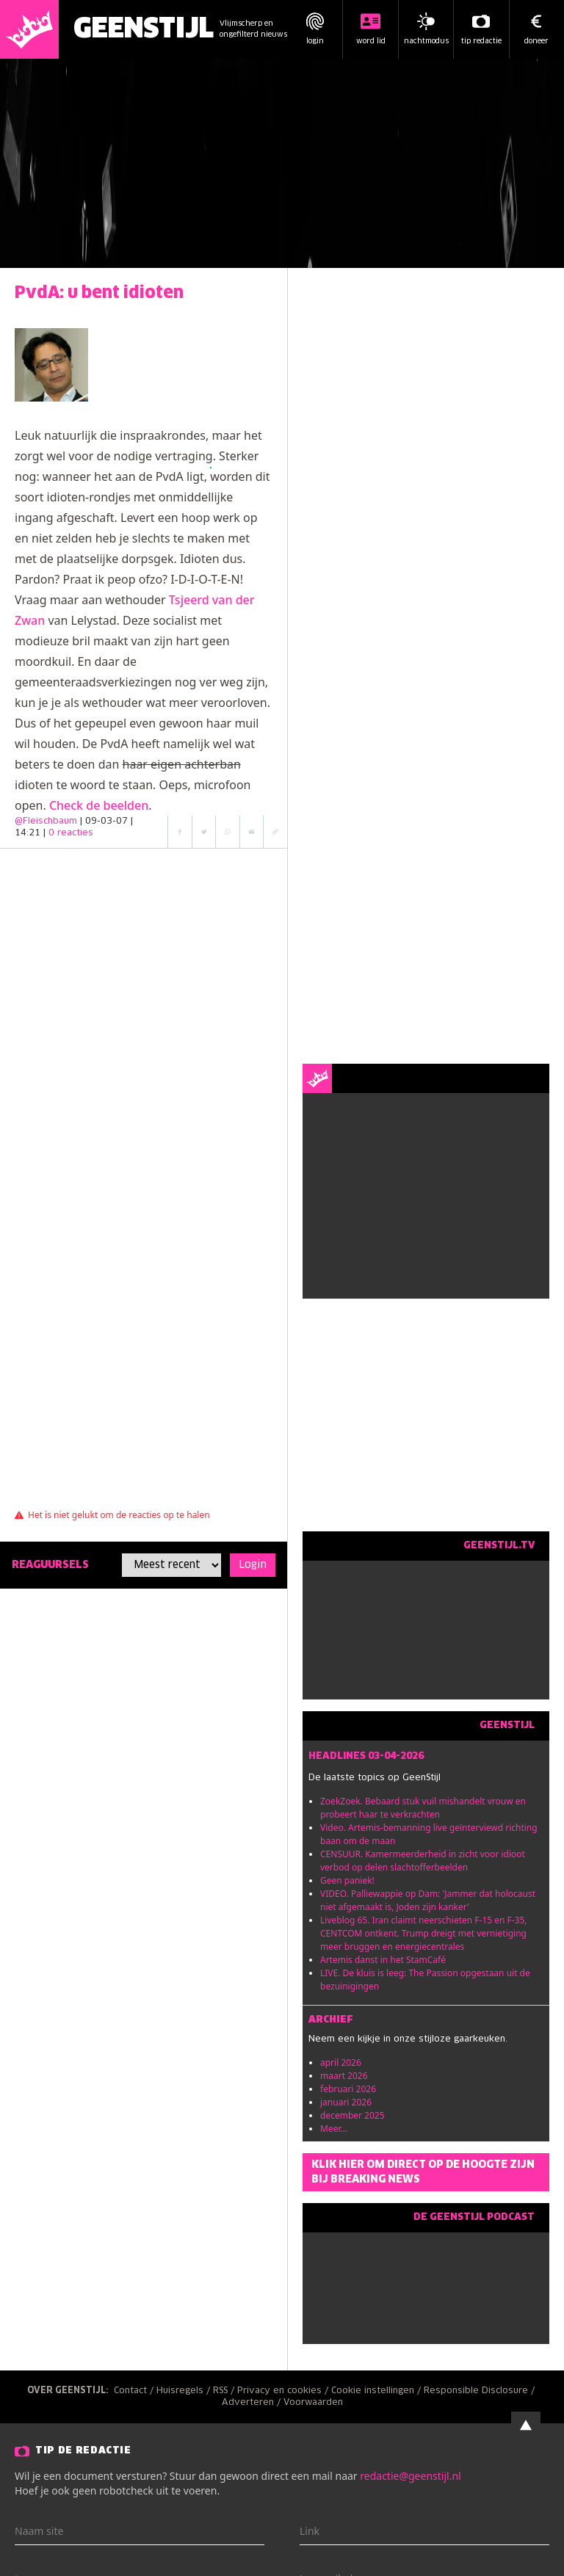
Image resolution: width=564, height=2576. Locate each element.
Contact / (135, 2391)
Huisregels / (184, 2391)
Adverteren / (252, 2402)
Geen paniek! (347, 1880)
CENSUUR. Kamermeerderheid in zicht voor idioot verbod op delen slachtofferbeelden (422, 1860)
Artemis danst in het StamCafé (383, 1959)
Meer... (333, 2128)
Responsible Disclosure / (481, 2391)
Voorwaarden (313, 2402)
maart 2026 (344, 2075)
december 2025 (352, 2115)
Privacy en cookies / (284, 2391)
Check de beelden (98, 805)
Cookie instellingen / (377, 2391)
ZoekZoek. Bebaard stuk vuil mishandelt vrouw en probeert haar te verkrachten (423, 1808)
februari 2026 (348, 2089)
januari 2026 (346, 2102)
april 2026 (340, 2062)
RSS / (225, 2391)
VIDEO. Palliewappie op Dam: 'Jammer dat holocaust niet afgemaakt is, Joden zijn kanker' (427, 1900)
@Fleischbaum (46, 821)
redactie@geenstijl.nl (410, 2476)
